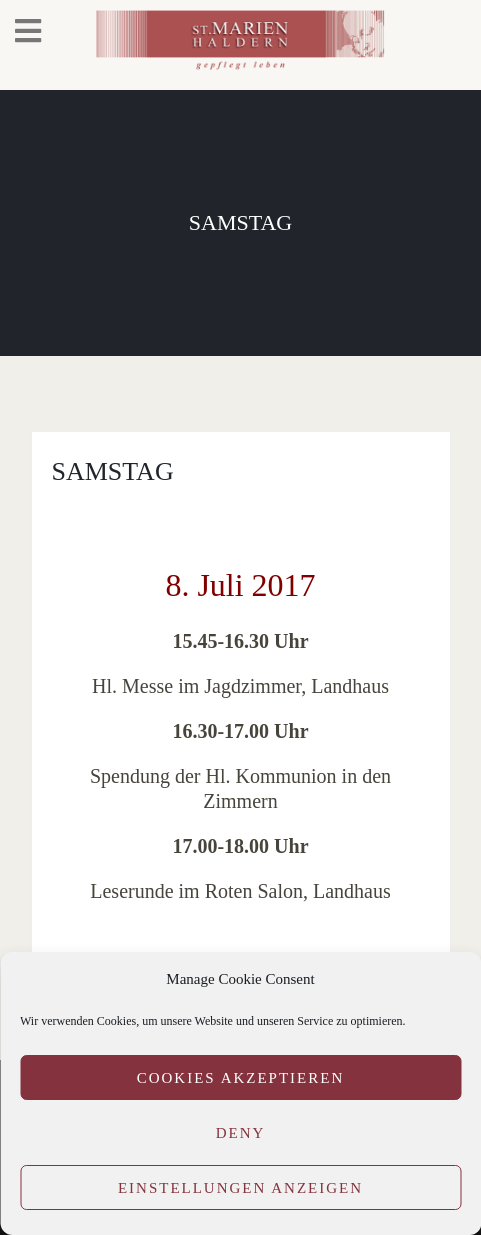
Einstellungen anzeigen (240, 1188)
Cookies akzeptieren (241, 1078)
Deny (241, 1133)
